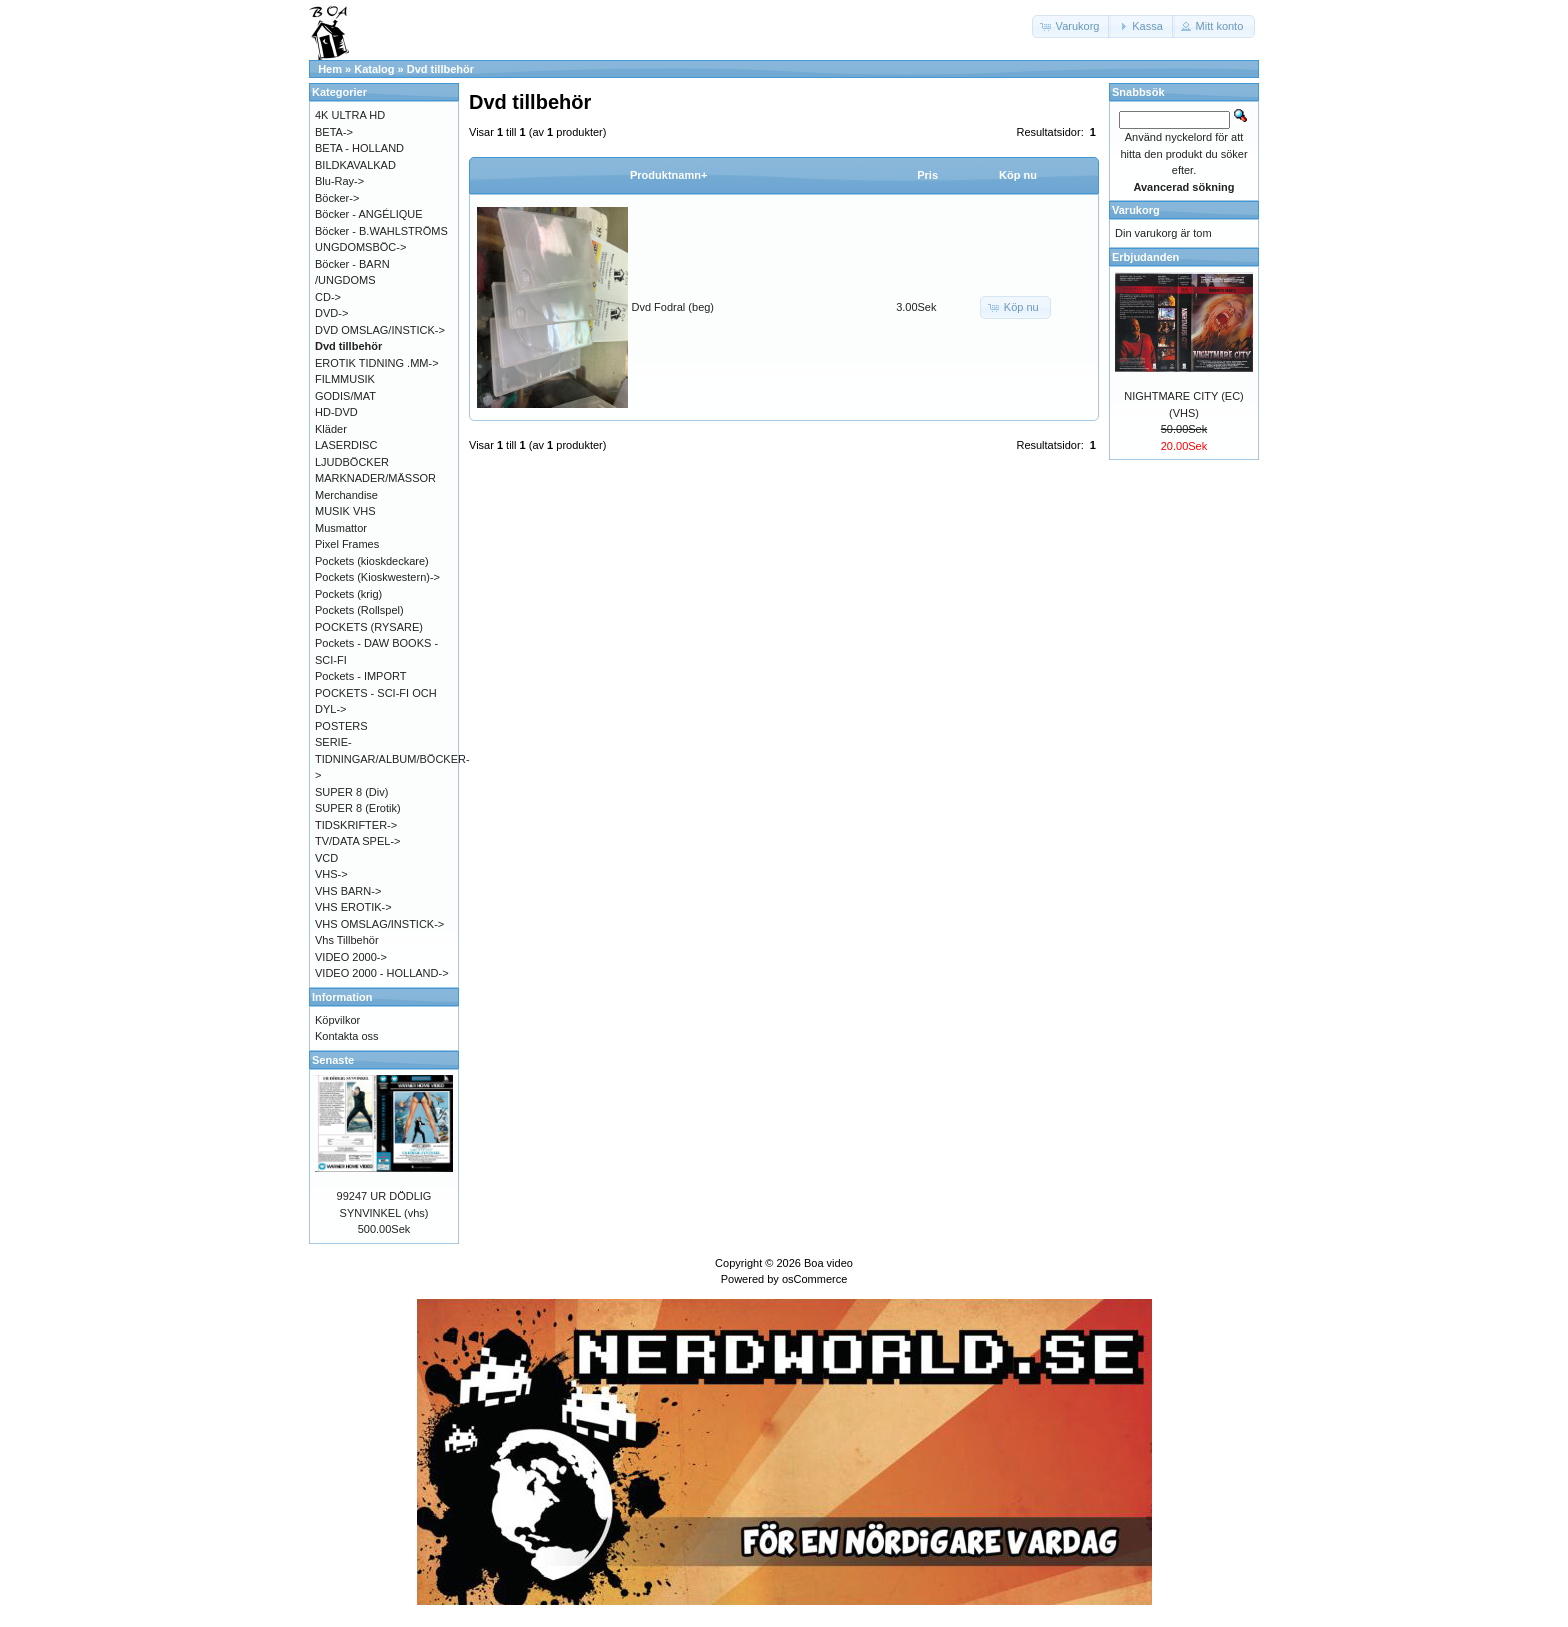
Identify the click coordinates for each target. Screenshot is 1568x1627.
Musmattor (341, 528)
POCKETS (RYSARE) (369, 627)
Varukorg (1136, 210)
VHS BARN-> (348, 891)
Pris (927, 175)
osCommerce (814, 1279)
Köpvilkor (337, 1020)
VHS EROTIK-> (353, 907)
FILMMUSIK (345, 379)
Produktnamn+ (668, 175)
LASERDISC (346, 445)
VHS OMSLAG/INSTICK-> (379, 924)
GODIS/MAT (345, 396)
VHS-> (331, 874)
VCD (326, 858)
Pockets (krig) (348, 594)
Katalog (374, 69)
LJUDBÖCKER (352, 462)
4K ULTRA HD (350, 115)
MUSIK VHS (345, 511)
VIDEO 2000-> (351, 957)
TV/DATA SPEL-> (357, 841)
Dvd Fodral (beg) (673, 307)
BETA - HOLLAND (359, 148)
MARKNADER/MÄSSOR (375, 478)
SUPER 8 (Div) (351, 792)
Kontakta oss (347, 1036)
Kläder (331, 429)
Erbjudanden (1145, 257)
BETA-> (334, 132)
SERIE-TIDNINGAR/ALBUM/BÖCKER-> (392, 758)
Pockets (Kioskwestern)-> (377, 577)
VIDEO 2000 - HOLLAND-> (382, 973)
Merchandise (346, 495)
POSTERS (341, 726)
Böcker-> (337, 198)
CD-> (328, 297)
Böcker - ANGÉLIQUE (369, 214)
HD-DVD (336, 412)
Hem (330, 69)
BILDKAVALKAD (355, 165)
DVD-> (331, 313)
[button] (1072, 26)
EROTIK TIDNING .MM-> (377, 363)
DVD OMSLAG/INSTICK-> (380, 330)
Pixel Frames (347, 544)
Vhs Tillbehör (347, 940)
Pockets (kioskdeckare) (372, 561)
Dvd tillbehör (440, 69)
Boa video (828, 1263)
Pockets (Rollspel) (359, 610)
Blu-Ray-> (339, 181)
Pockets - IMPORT (360, 676)
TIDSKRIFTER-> (356, 825)
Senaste (333, 1060)
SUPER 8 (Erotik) (358, 808)
